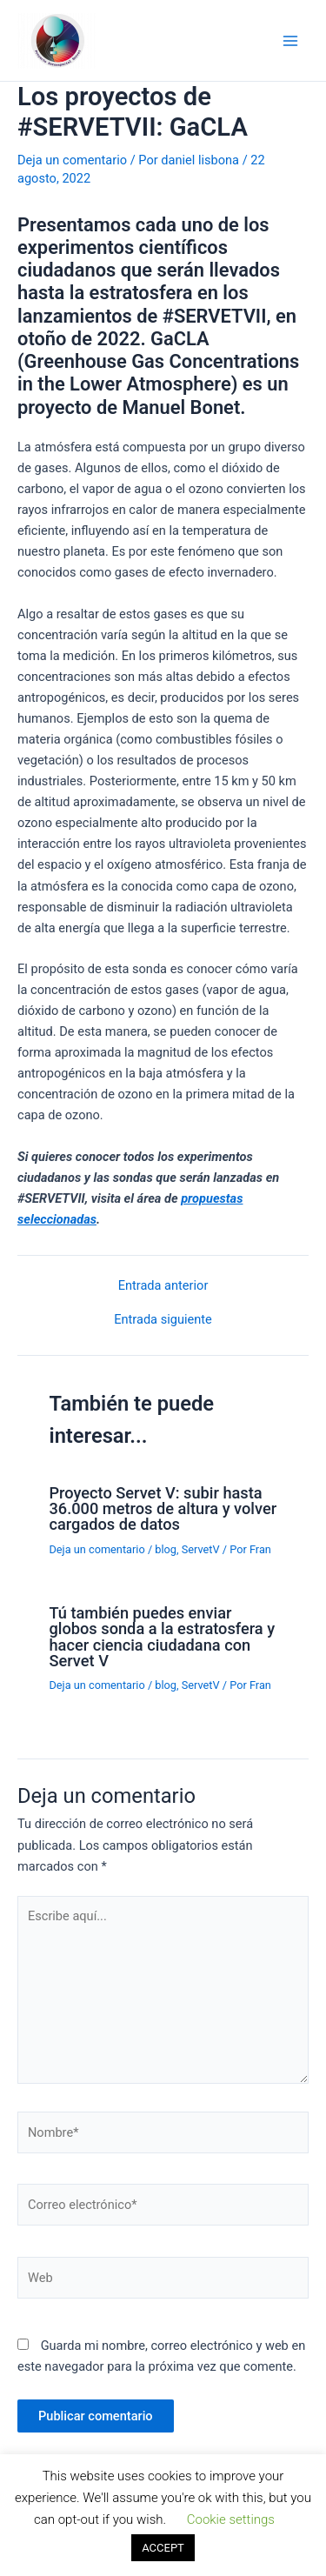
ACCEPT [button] (163, 2547)
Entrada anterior (163, 1285)
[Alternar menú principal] (290, 41)
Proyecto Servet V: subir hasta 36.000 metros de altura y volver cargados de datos (162, 1508)
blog (165, 1549)
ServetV (201, 1549)
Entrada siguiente (163, 1319)
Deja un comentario (72, 160)
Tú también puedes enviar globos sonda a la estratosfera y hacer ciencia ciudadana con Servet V (162, 1637)
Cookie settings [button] (231, 2519)
